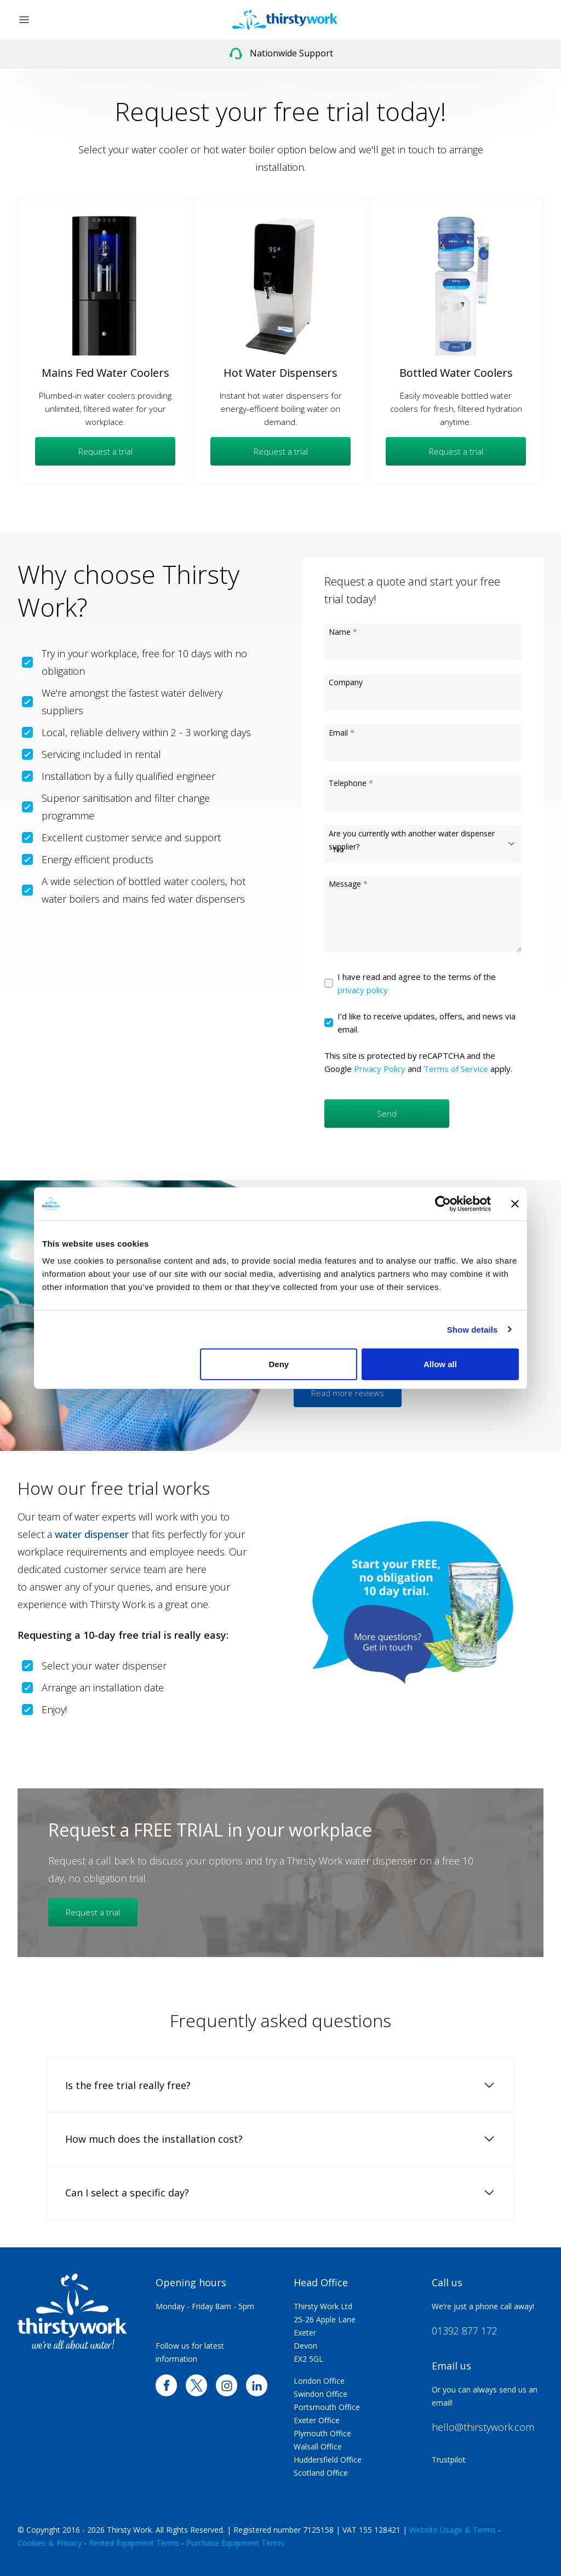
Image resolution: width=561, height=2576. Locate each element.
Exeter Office (317, 2420)
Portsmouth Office (327, 2407)
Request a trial (105, 451)
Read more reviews (347, 1392)
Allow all (440, 1364)
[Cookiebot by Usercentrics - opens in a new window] (443, 1203)
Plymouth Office (322, 2433)
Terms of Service (455, 1068)
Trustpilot (449, 2459)
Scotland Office (321, 2473)
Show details (472, 1329)
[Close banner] (515, 1203)
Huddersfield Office (328, 2459)
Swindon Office (320, 2394)
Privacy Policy (379, 1068)
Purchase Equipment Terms (235, 2543)
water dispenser (92, 1534)
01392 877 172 (464, 2330)
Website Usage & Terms (452, 2530)
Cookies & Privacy (50, 2543)
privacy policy (362, 989)
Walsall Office (318, 2446)
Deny (279, 1364)
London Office (319, 2381)
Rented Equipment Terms (134, 2543)
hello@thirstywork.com (483, 2427)
